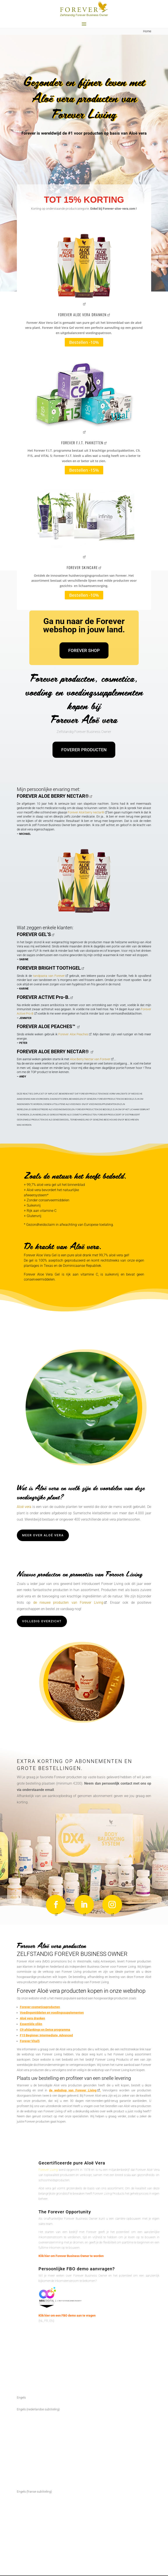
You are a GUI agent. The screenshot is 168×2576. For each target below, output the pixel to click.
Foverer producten (84, 749)
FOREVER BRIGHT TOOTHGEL (49, 968)
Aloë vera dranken (32, 2018)
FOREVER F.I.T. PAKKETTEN (82, 442)
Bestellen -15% (84, 470)
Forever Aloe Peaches (73, 1034)
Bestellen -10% (84, 342)
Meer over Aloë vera (43, 1535)
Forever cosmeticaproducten (40, 2007)
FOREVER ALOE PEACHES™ (46, 1026)
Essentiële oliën (31, 2024)
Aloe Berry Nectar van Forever (90, 1059)
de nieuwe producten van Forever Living (68, 1602)
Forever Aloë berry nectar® (86, 812)
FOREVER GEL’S (34, 934)
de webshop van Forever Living (72, 2090)
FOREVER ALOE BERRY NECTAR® (53, 796)
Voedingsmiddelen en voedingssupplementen (52, 2012)
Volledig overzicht (42, 1621)
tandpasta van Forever (49, 976)
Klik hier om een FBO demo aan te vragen (67, 2315)
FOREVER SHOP (84, 650)
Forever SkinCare (82, 567)
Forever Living (48, 2169)
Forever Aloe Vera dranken (82, 314)
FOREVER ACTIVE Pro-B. (43, 997)
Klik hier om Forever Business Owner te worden (71, 2256)
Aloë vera (24, 1507)
